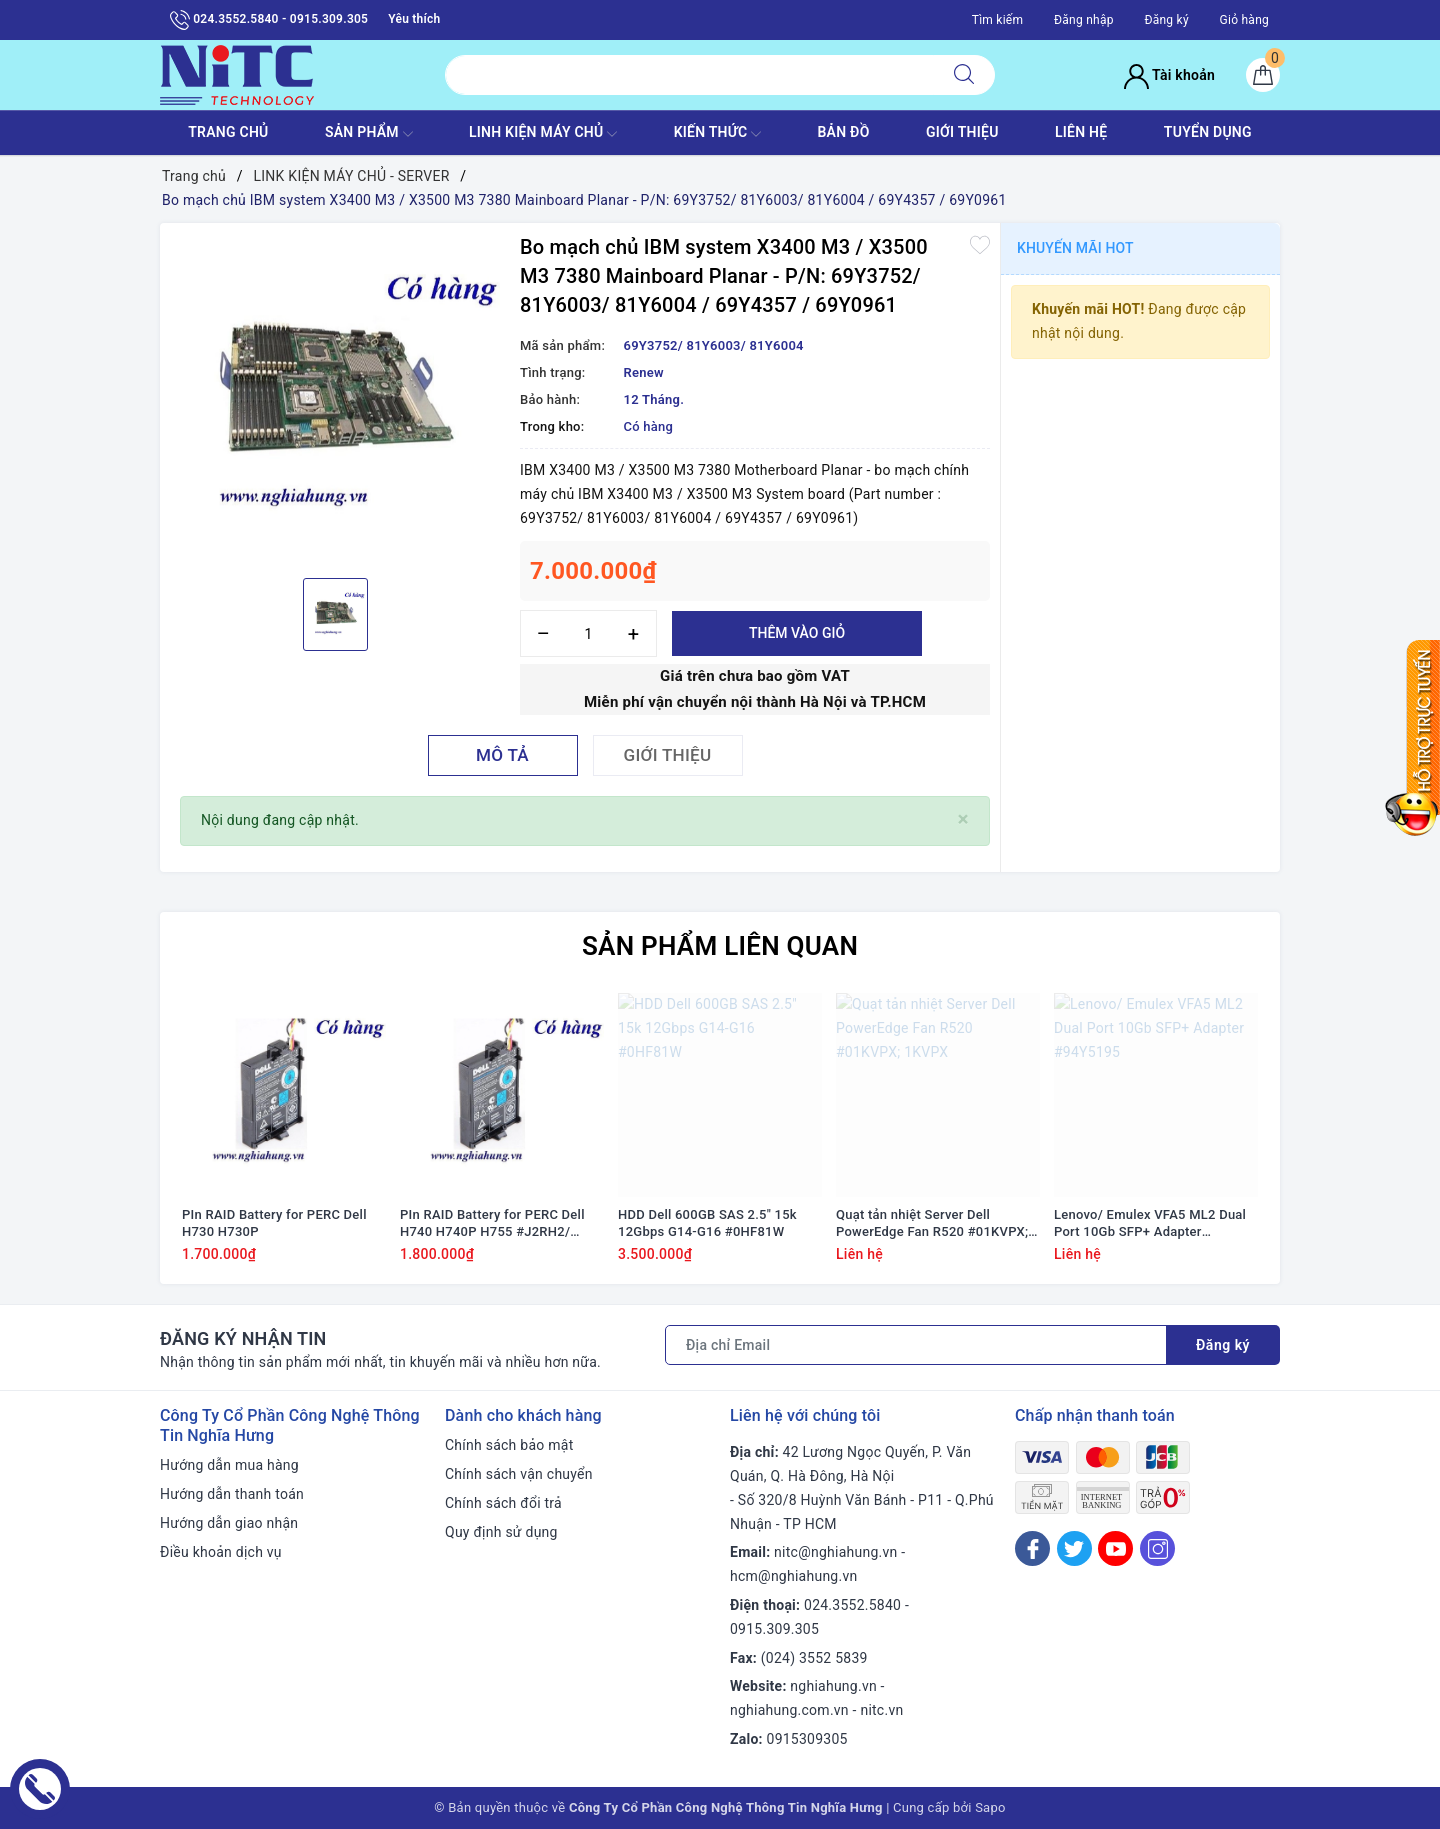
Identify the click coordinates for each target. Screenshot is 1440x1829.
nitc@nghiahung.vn (835, 1552)
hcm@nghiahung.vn (793, 1576)
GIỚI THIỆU (962, 132)
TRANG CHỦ (228, 132)
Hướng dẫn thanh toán (232, 1494)
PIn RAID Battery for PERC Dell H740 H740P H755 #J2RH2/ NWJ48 (492, 1224)
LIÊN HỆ (1081, 132)
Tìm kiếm (998, 20)
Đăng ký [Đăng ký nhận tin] (1223, 1345)
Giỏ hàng (1244, 20)
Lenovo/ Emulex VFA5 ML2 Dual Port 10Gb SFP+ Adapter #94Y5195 (1150, 1224)
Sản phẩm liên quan (720, 946)
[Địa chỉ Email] (916, 1345)
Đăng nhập (1084, 20)
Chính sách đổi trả (503, 1503)
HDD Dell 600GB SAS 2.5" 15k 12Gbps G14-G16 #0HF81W (707, 1223)
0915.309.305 (774, 1629)
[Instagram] (1157, 1548)
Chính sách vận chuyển (519, 1474)
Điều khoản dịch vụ (221, 1552)
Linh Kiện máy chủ (543, 134)
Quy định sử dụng (501, 1532)
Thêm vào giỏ (797, 633)
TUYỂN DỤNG (1208, 132)
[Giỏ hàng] (1263, 75)
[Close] (963, 819)
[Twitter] (1074, 1548)
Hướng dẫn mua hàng (229, 1465)
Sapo (990, 1807)
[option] (335, 398)
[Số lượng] (588, 633)
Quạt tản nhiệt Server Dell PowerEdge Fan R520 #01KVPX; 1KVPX (932, 1224)
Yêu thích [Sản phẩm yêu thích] (414, 19)
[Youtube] (1115, 1548)
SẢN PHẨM (369, 134)
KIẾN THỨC (717, 134)
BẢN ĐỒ (843, 132)
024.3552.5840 (852, 1605)
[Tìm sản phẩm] (689, 75)
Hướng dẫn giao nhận (229, 1523)
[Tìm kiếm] (964, 75)
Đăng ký (1166, 20)
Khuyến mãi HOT (1075, 248)
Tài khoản (1169, 75)
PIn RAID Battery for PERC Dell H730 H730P (274, 1223)
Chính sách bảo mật (509, 1445)
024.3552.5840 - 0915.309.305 (269, 20)
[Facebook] (1032, 1548)
